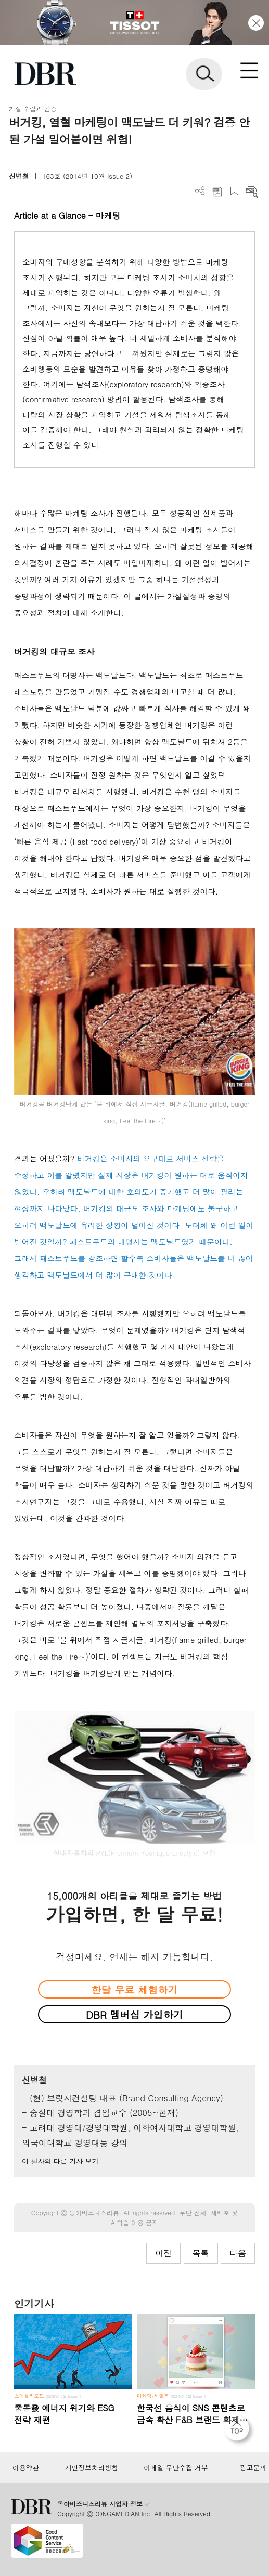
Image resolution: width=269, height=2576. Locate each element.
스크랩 (234, 191)
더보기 (200, 191)
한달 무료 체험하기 (134, 1989)
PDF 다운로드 (217, 191)
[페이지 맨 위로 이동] (239, 2431)
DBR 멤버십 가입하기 (134, 2014)
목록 (201, 2253)
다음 (237, 2253)
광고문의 (253, 2468)
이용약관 (25, 2468)
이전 (163, 2253)
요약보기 (251, 191)
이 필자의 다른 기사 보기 (60, 2161)
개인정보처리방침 (91, 2468)
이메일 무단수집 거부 (176, 2468)
